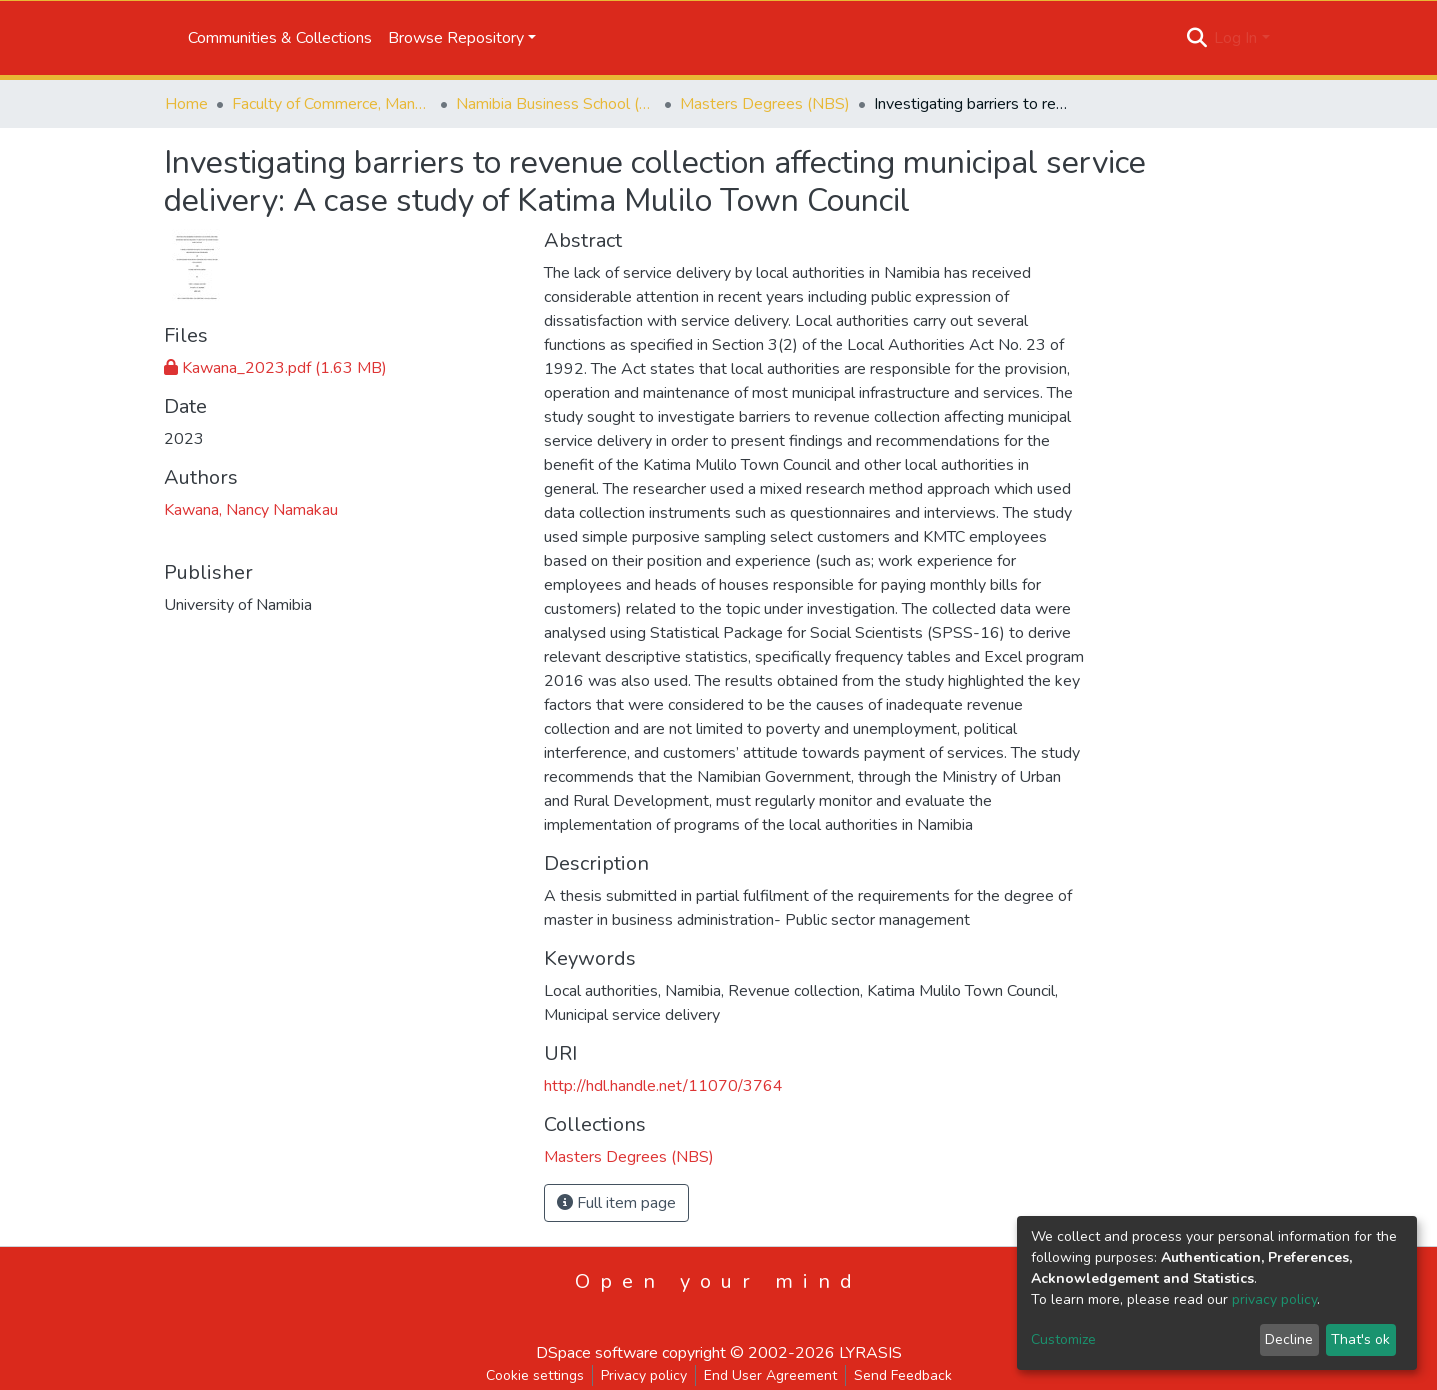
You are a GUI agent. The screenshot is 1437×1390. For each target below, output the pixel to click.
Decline (1289, 1339)
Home (186, 104)
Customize (1063, 1339)
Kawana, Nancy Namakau (251, 510)
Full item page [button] (616, 1203)
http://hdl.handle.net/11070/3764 (663, 1086)
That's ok (1360, 1339)
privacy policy (1274, 1299)
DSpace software (597, 1353)
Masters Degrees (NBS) (765, 104)
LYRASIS (870, 1353)
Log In (1235, 38)
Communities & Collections (280, 38)
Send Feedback (903, 1375)
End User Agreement (770, 1375)
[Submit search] (1196, 38)
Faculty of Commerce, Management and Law (332, 104)
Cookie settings (535, 1375)
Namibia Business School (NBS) (556, 104)
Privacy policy (644, 1375)
